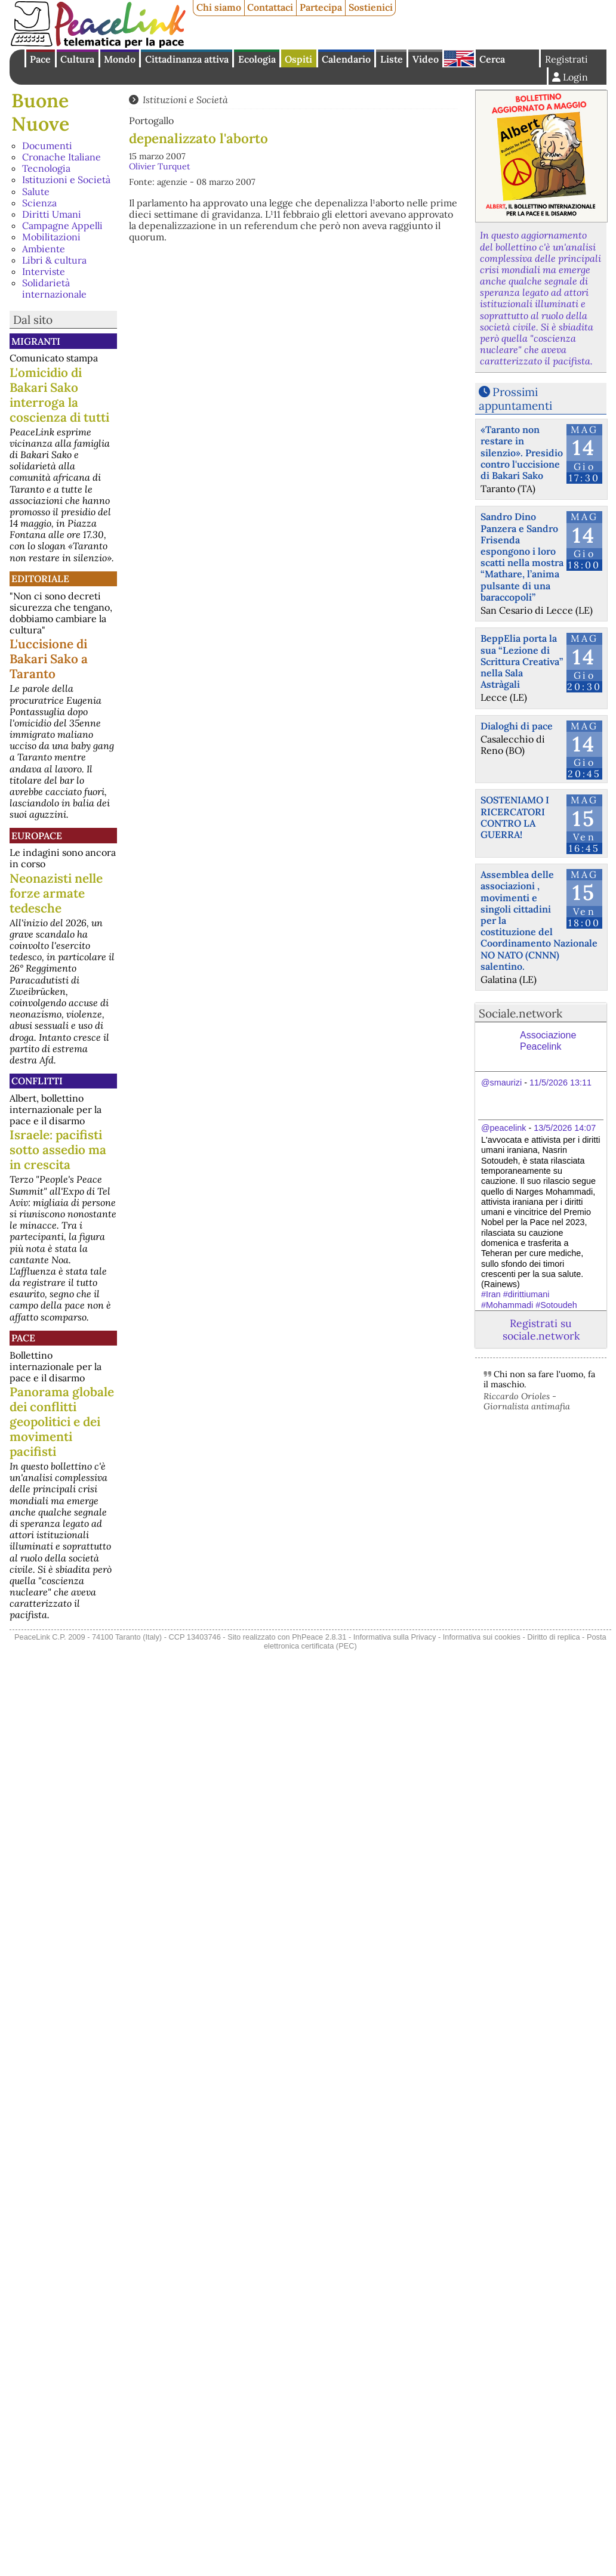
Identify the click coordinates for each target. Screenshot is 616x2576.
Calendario (346, 59)
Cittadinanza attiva (187, 59)
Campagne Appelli (62, 225)
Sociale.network (520, 1013)
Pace (40, 59)
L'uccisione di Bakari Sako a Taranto (49, 659)
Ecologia (257, 59)
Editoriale (40, 579)
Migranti (35, 341)
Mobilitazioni (51, 237)
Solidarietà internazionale (54, 288)
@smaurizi (501, 1082)
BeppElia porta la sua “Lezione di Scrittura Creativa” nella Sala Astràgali (522, 661)
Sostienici (371, 7)
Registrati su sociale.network (541, 1329)
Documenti (47, 145)
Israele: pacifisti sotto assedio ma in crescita (58, 1150)
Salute (36, 191)
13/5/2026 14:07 (565, 1128)
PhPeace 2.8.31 (319, 1636)
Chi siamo (218, 7)
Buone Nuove (40, 111)
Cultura (77, 59)
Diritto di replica (553, 1636)
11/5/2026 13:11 (560, 1082)
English (459, 58)
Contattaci (270, 7)
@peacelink (503, 1128)
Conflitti (37, 1081)
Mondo (119, 59)
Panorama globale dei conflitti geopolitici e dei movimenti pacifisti (62, 1421)
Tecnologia (46, 168)
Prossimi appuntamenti (515, 399)
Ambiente (43, 249)
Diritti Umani (51, 214)
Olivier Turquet (159, 166)
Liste (391, 59)
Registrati (566, 59)
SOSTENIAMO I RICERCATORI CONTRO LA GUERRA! (515, 817)
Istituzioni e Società (66, 179)
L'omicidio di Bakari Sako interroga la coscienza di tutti (59, 394)
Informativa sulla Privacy (394, 1636)
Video (425, 59)
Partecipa (321, 7)
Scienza (39, 203)
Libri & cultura (54, 260)
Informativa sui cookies (481, 1636)
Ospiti (298, 59)
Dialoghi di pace (517, 726)
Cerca (492, 59)
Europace (36, 836)
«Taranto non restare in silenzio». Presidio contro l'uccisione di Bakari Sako (522, 452)
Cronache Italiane (61, 157)
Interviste (43, 271)
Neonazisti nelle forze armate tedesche (56, 893)
